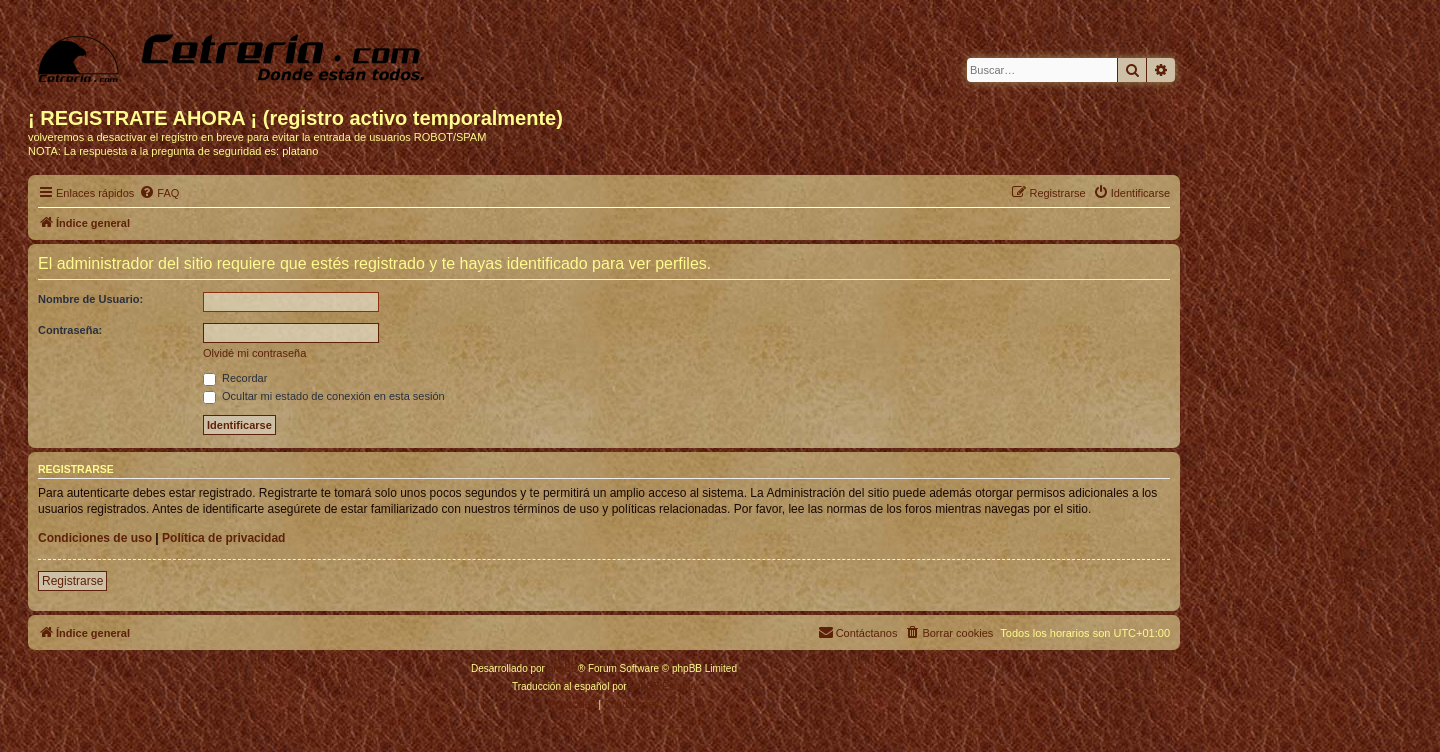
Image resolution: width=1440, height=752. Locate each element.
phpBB (563, 668)
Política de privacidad (223, 538)
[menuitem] (159, 193)
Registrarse (72, 581)
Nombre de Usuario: (90, 299)
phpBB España (662, 686)
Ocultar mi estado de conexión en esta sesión (324, 396)
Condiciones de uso (95, 538)
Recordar (235, 378)
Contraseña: (70, 330)
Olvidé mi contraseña (254, 353)
